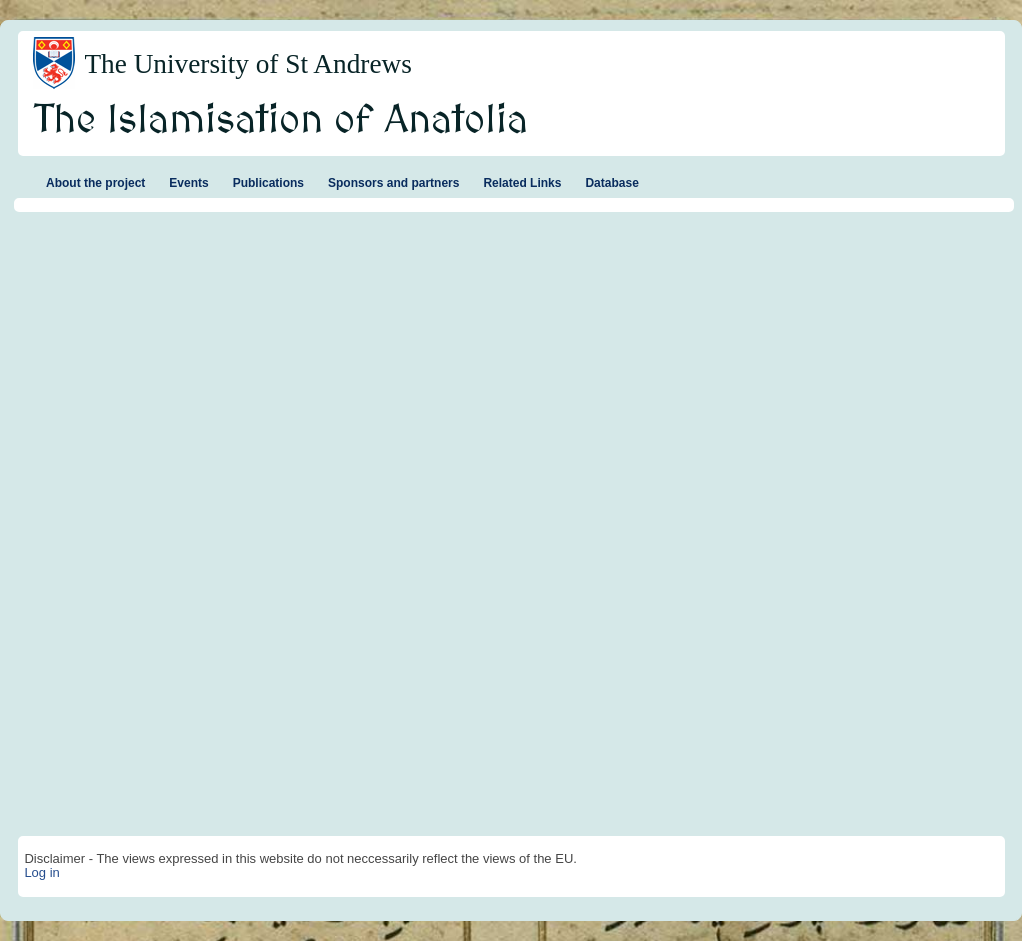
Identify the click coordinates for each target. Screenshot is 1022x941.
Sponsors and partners (393, 183)
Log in (41, 872)
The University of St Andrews (248, 64)
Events (188, 183)
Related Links (522, 183)
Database (611, 183)
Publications (268, 183)
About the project (95, 183)
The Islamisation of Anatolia (281, 121)
